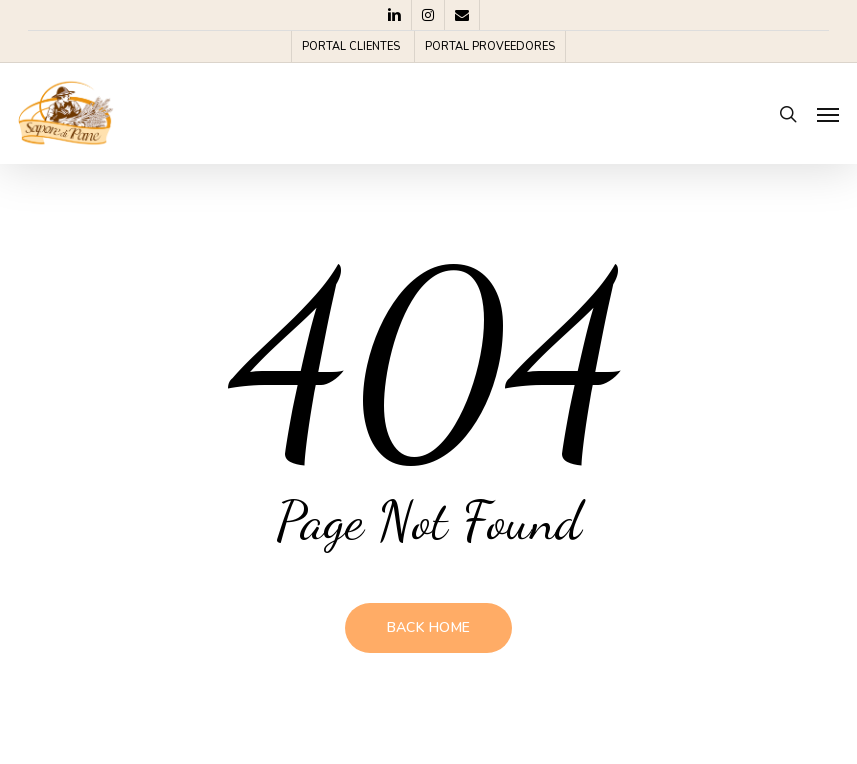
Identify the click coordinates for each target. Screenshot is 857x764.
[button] (828, 114)
